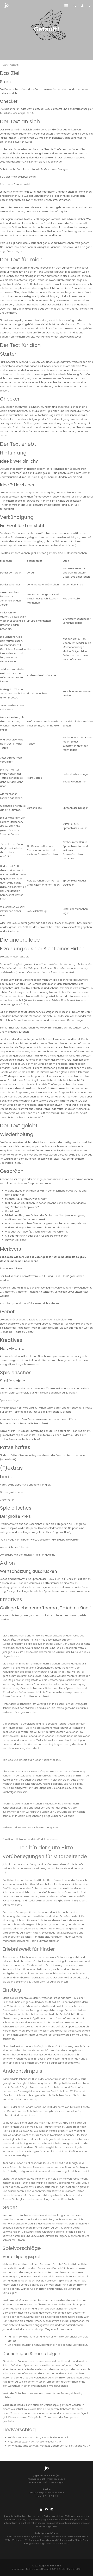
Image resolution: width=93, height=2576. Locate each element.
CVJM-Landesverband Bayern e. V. (23, 2536)
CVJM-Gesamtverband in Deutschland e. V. (65, 2536)
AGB (54, 2569)
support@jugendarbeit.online (48, 2492)
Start (5, 65)
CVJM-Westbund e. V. (15, 2540)
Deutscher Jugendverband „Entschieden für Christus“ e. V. (59, 2540)
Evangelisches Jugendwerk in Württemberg (46, 2543)
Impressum (18, 2569)
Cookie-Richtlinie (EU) (70, 2569)
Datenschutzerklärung (37, 2569)
